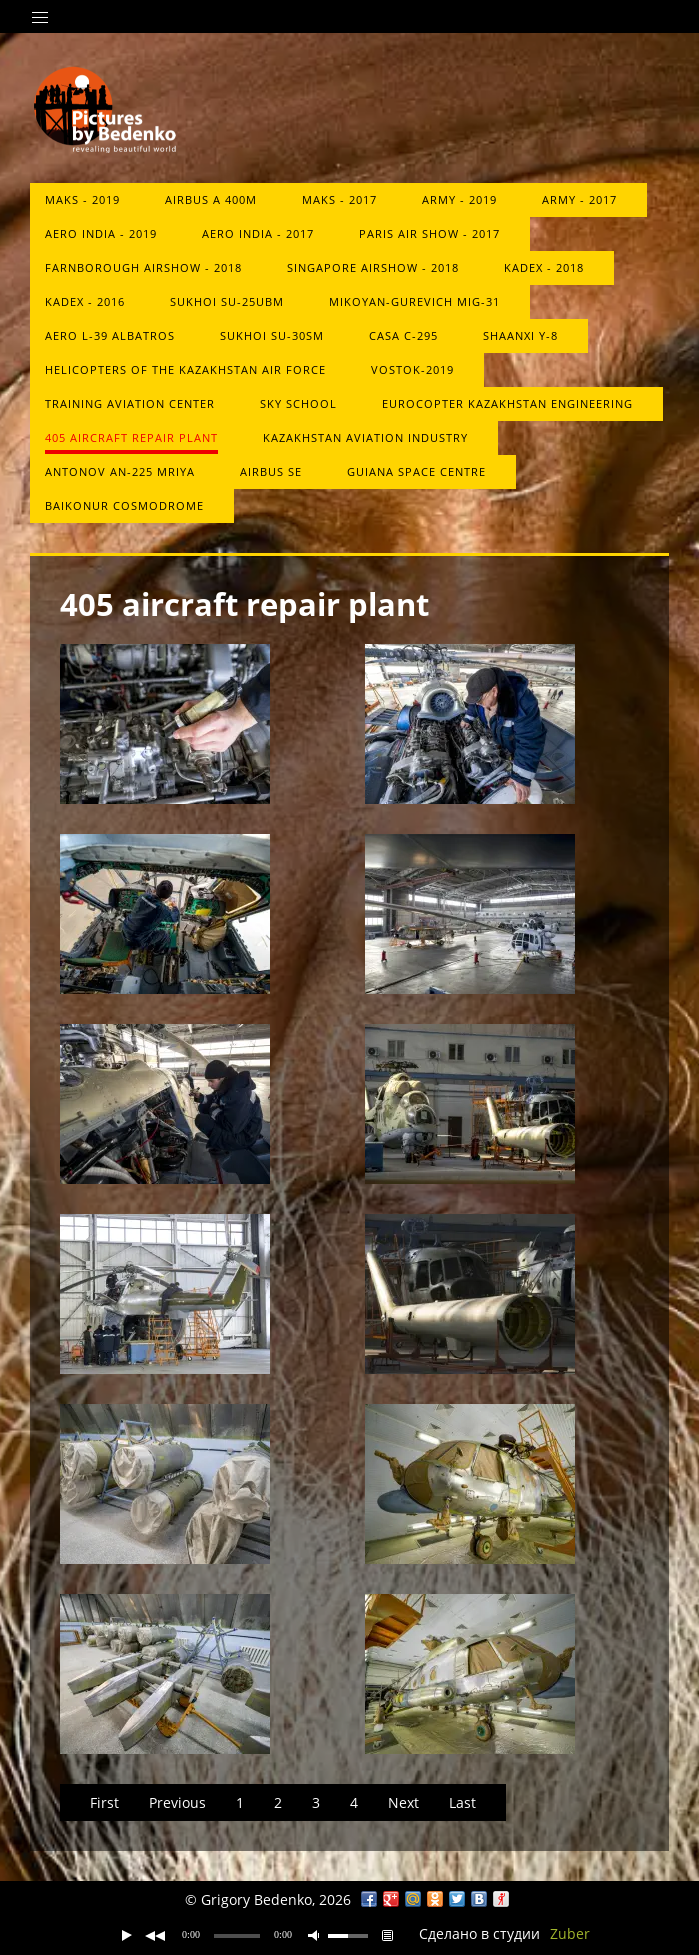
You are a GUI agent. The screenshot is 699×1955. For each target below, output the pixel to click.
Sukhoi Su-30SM (272, 335)
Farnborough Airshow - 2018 (143, 267)
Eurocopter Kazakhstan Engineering (507, 403)
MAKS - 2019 (82, 199)
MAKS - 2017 (339, 199)
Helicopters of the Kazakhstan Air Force (185, 369)
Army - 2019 (459, 199)
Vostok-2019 (412, 369)
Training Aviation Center (130, 403)
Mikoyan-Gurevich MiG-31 (414, 301)
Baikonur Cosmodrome (124, 505)
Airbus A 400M (211, 199)
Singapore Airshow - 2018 (373, 267)
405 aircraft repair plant (131, 437)
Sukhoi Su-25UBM (227, 301)
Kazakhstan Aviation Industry (365, 437)
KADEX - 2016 (85, 301)
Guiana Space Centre (416, 471)
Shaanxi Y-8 (520, 335)
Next (403, 1802)
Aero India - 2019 (101, 233)
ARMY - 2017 (579, 199)
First (104, 1802)
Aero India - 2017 (258, 233)
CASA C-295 (403, 335)
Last (462, 1802)
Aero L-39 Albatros (110, 335)
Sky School (298, 403)
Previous (177, 1802)
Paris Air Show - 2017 (429, 233)
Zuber (570, 1933)
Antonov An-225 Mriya (120, 471)
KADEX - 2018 (544, 267)
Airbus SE (271, 471)
